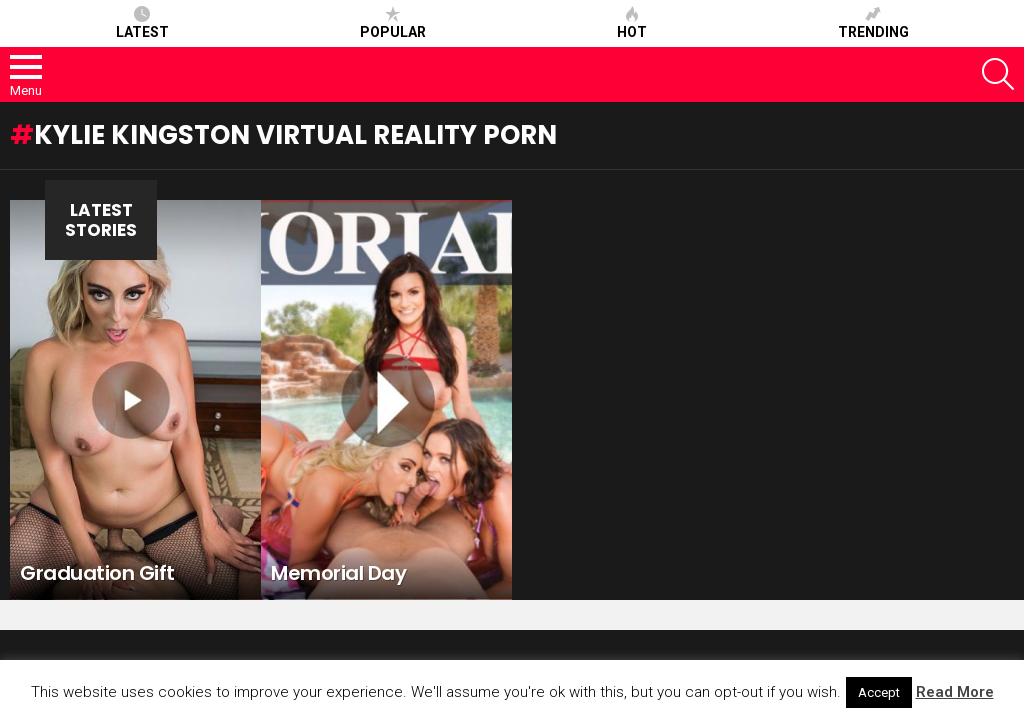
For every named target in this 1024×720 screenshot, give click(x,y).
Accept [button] (879, 692)
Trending (873, 23)
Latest (142, 23)
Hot (632, 23)
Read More (955, 692)
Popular (393, 23)
